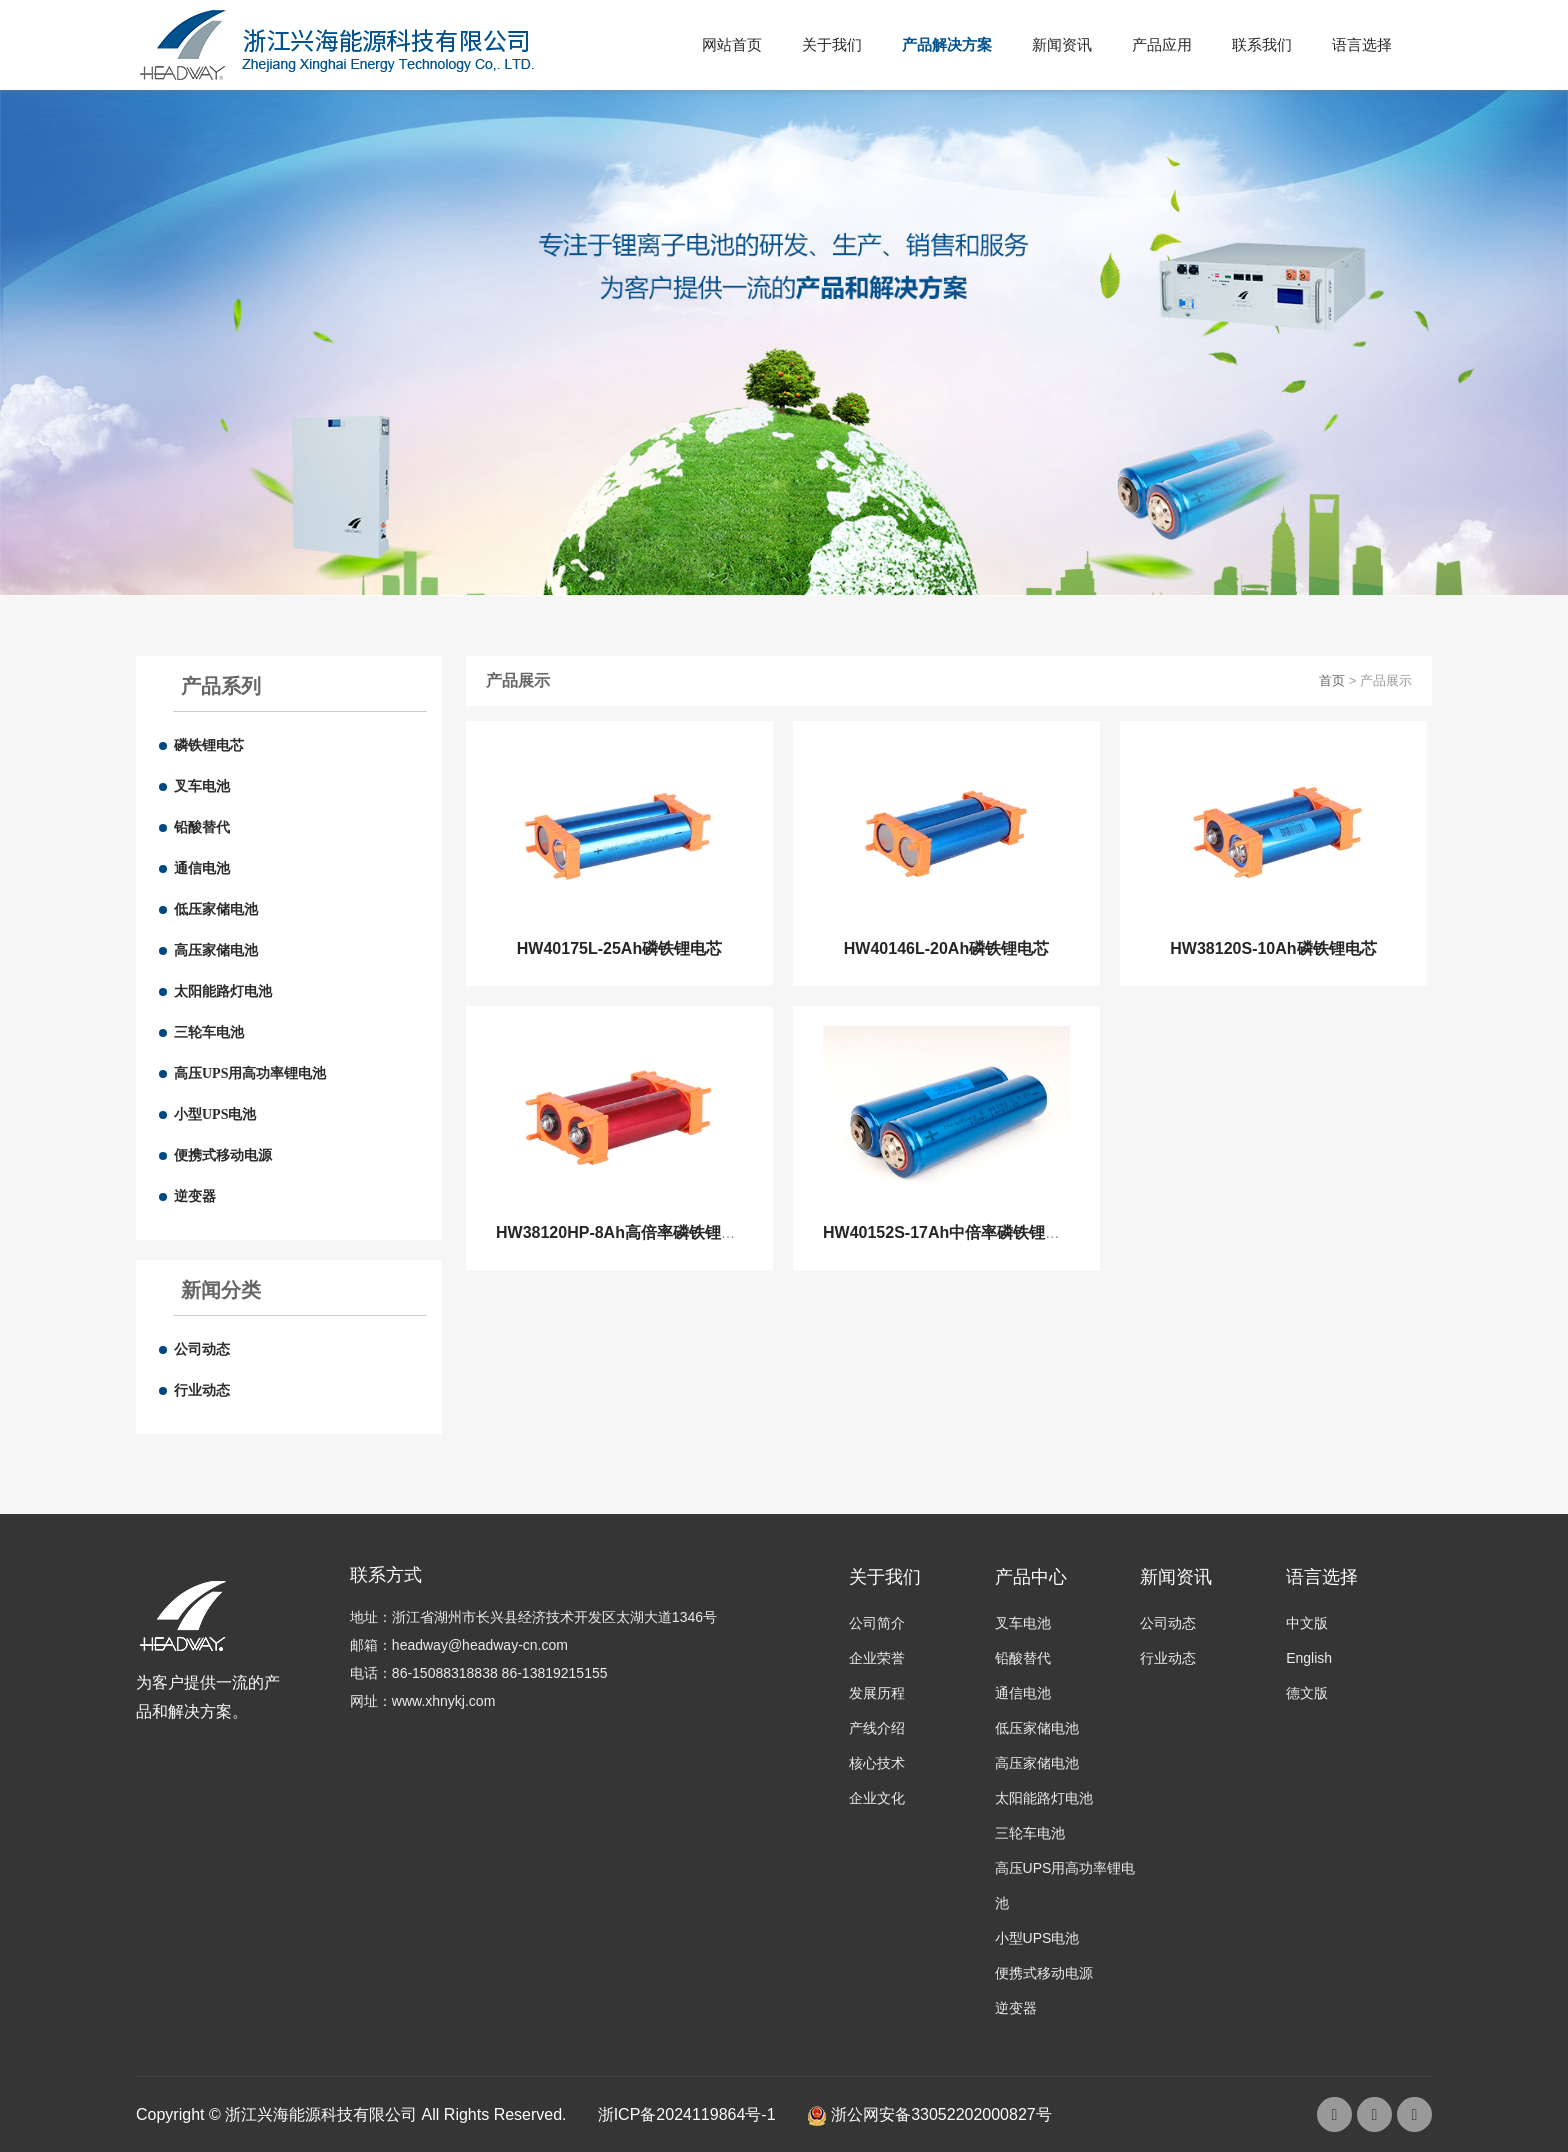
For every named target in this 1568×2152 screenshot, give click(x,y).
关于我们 (832, 45)
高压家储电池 (216, 950)
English (1309, 1658)
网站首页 (732, 45)
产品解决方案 (947, 45)
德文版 (1307, 1693)
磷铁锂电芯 (209, 745)
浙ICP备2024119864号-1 (687, 2114)
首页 (1332, 680)
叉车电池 (202, 786)
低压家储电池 (216, 909)
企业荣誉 (877, 1658)
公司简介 (877, 1623)
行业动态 (202, 1390)
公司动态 (202, 1349)
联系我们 (1262, 45)
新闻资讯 (1062, 45)
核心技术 (877, 1763)
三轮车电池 (209, 1032)
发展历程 (877, 1693)
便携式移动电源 (223, 1155)
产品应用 (1162, 45)
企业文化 (877, 1798)
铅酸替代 (202, 827)
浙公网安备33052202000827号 (929, 2114)
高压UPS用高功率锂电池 (250, 1073)
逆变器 (195, 1196)
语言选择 (1362, 45)
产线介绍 (877, 1728)
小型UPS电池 (215, 1114)
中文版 (1307, 1623)
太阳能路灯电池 (223, 991)
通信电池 (202, 868)
